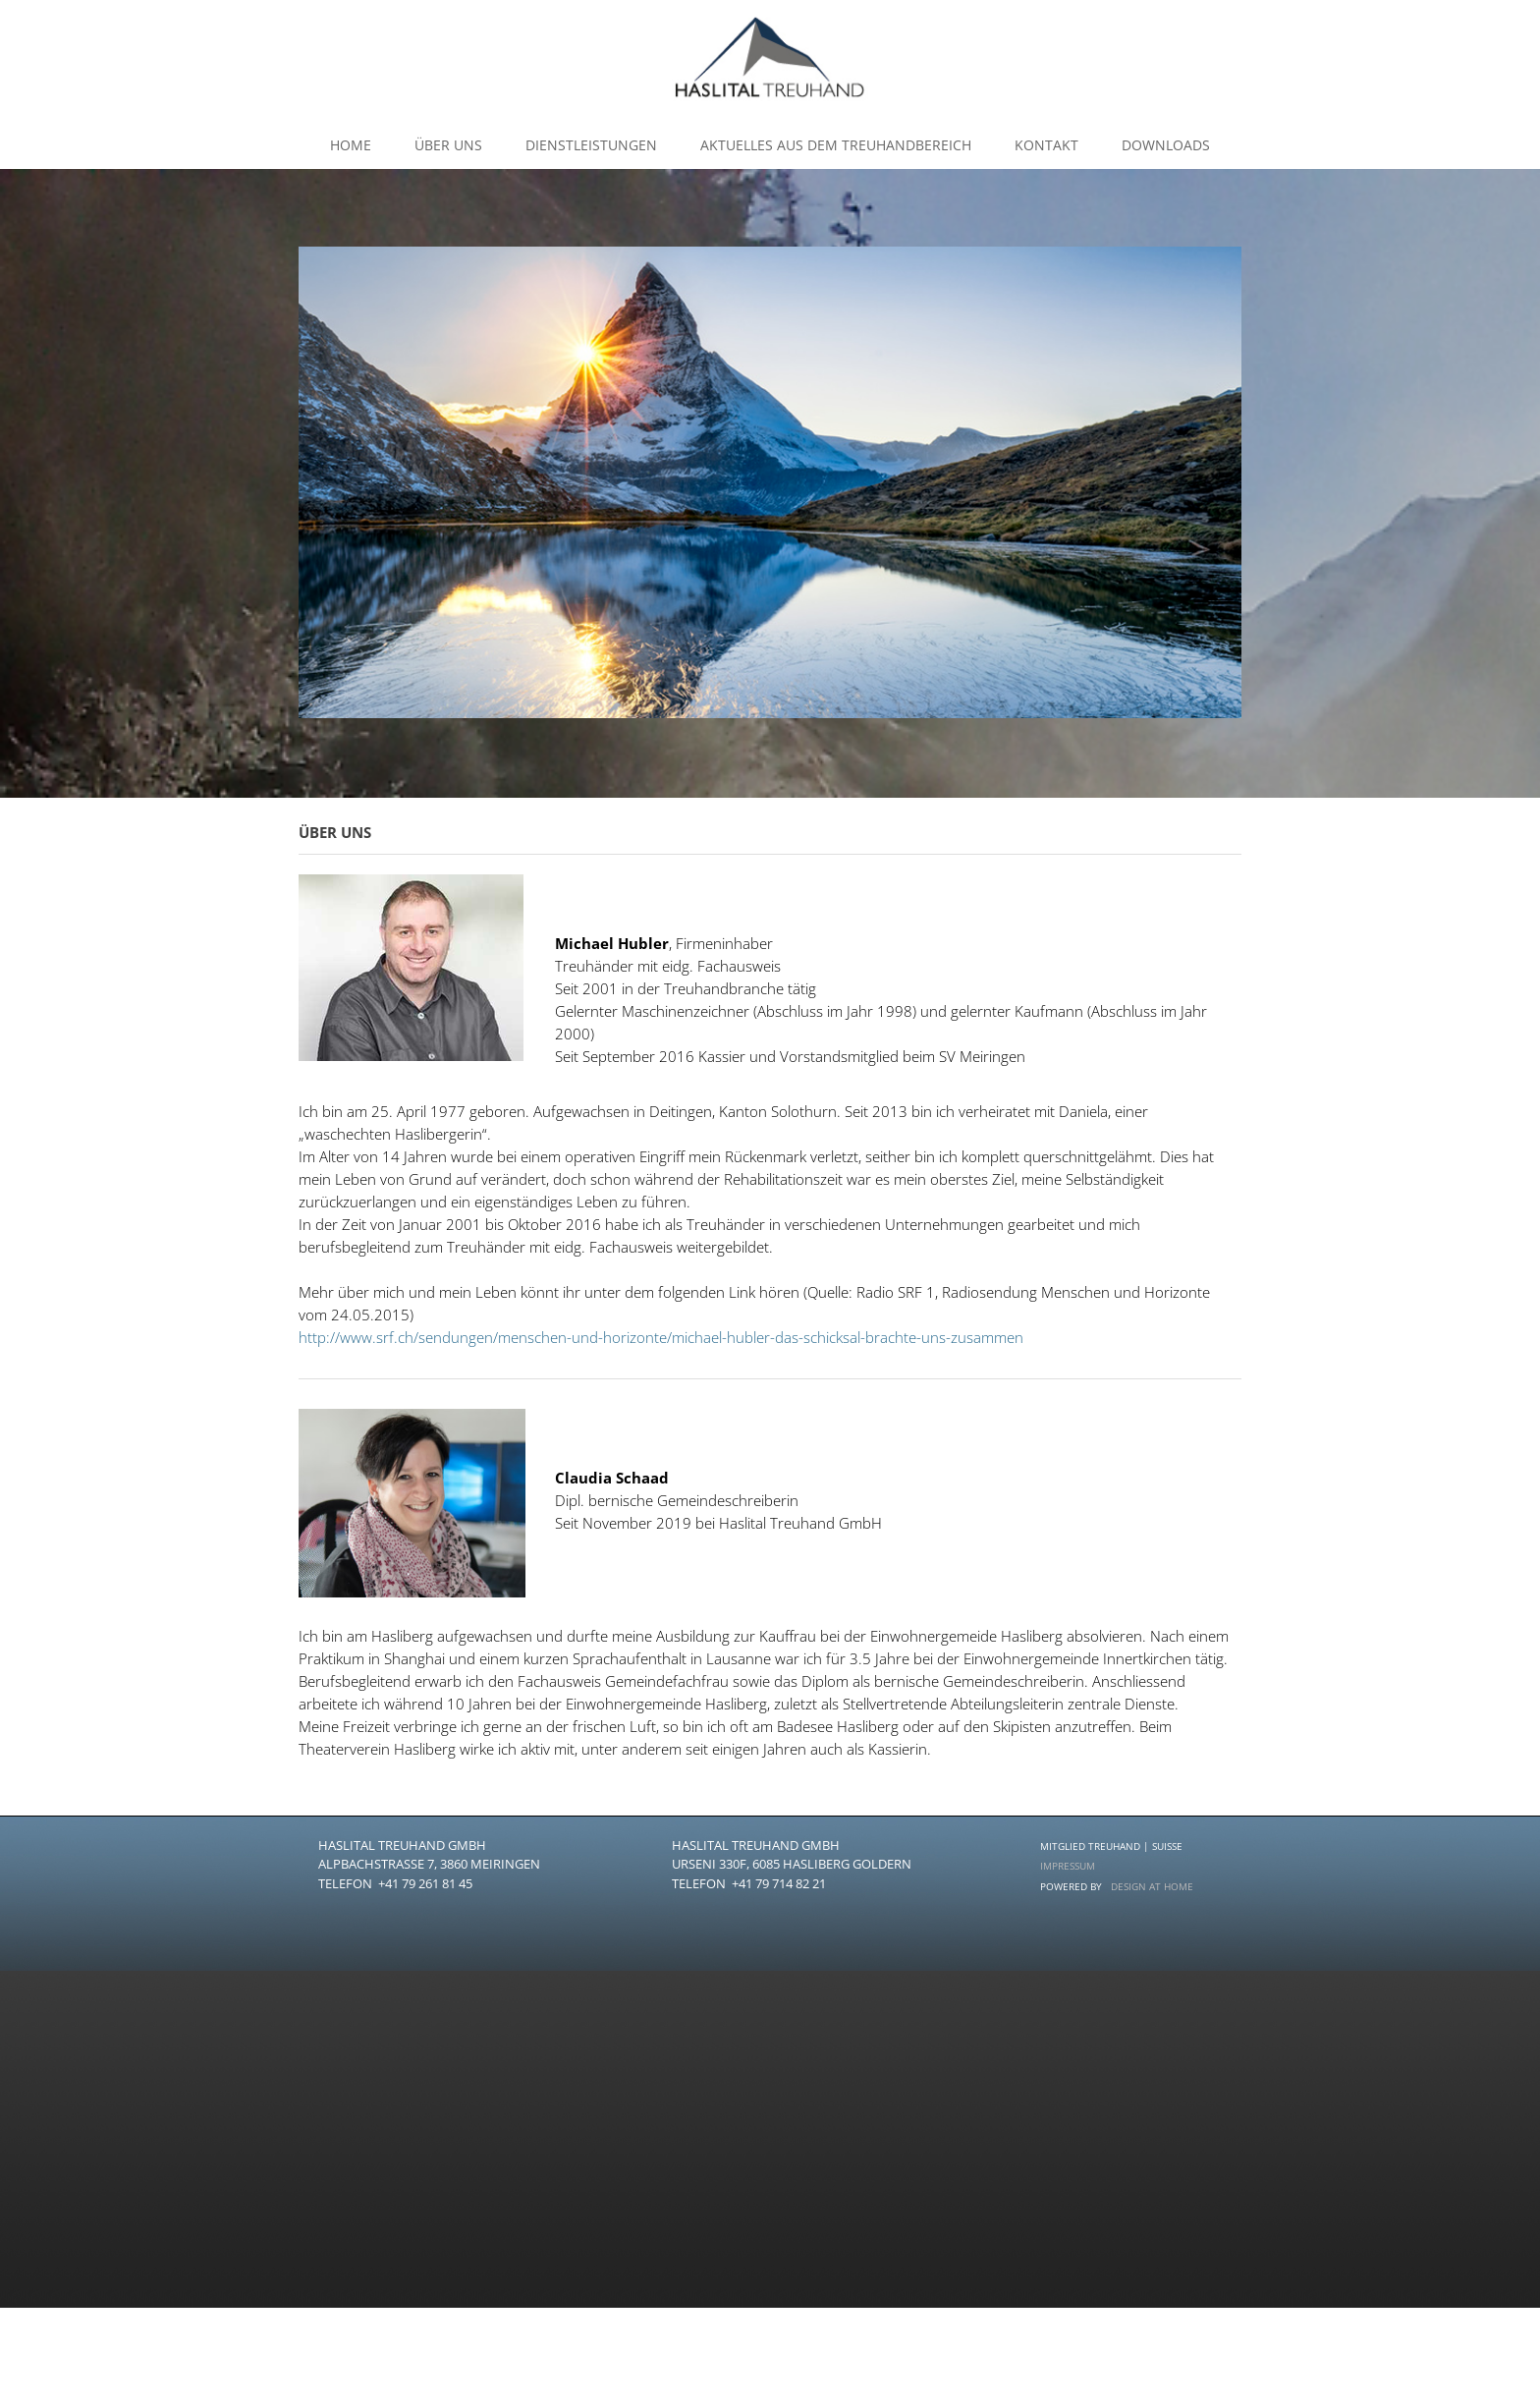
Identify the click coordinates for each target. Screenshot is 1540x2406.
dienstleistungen (591, 145)
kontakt (1046, 145)
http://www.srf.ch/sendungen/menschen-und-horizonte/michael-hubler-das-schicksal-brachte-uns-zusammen (661, 1337)
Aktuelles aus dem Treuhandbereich (835, 145)
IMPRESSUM (1067, 1866)
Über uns (448, 145)
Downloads (1166, 145)
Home (350, 145)
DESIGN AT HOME (1152, 1886)
